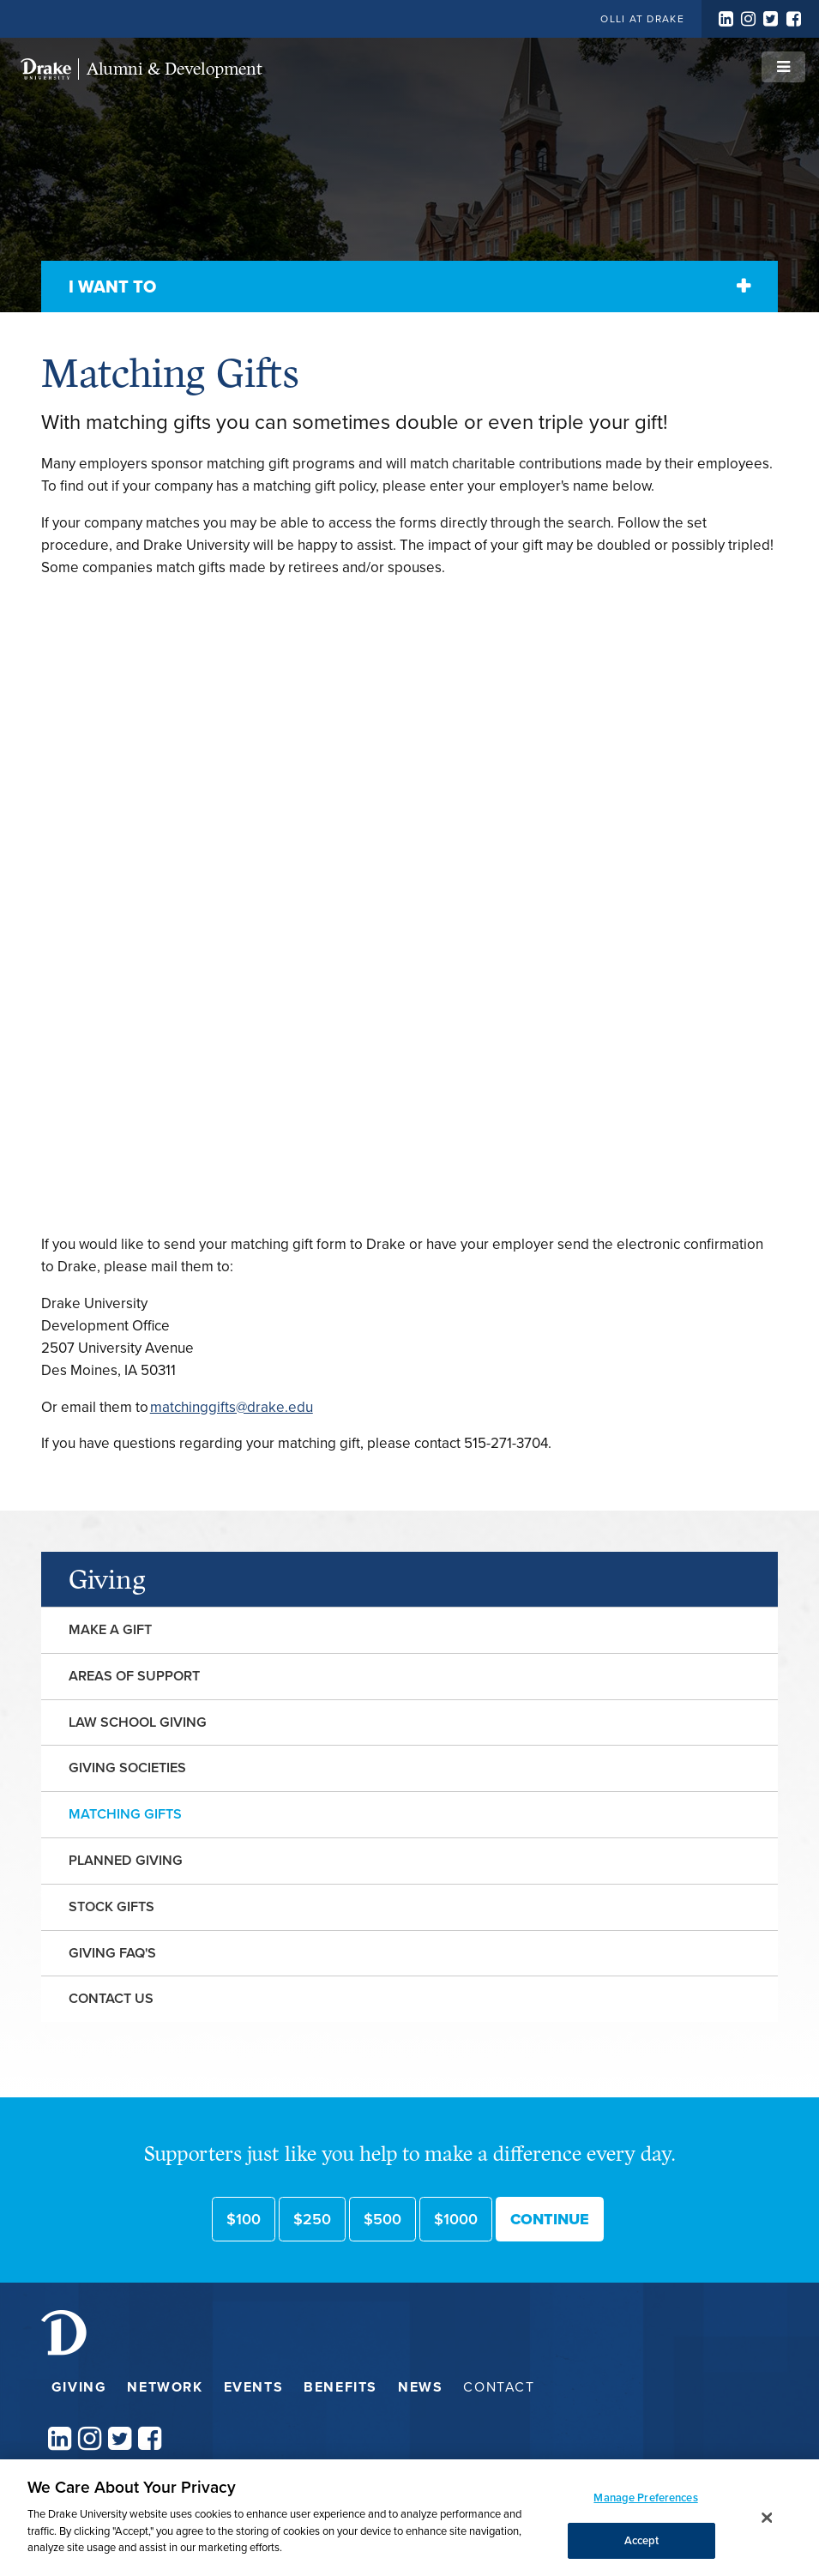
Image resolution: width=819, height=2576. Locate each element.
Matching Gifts (125, 1814)
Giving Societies (127, 1767)
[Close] (767, 2517)
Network (164, 2387)
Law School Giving (138, 1722)
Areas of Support (134, 1676)
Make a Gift (110, 1629)
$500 (382, 2218)
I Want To (112, 286)
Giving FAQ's (112, 1953)
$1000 (456, 2218)
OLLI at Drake (642, 19)
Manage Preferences (645, 2497)
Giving (107, 1579)
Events (254, 2387)
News (420, 2387)
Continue (549, 2219)
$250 (312, 2218)
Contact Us (111, 1998)
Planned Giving (126, 1860)
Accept (641, 2540)
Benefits (340, 2387)
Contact (498, 2387)
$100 (243, 2218)
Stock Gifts (111, 1906)
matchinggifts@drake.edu (231, 1407)
